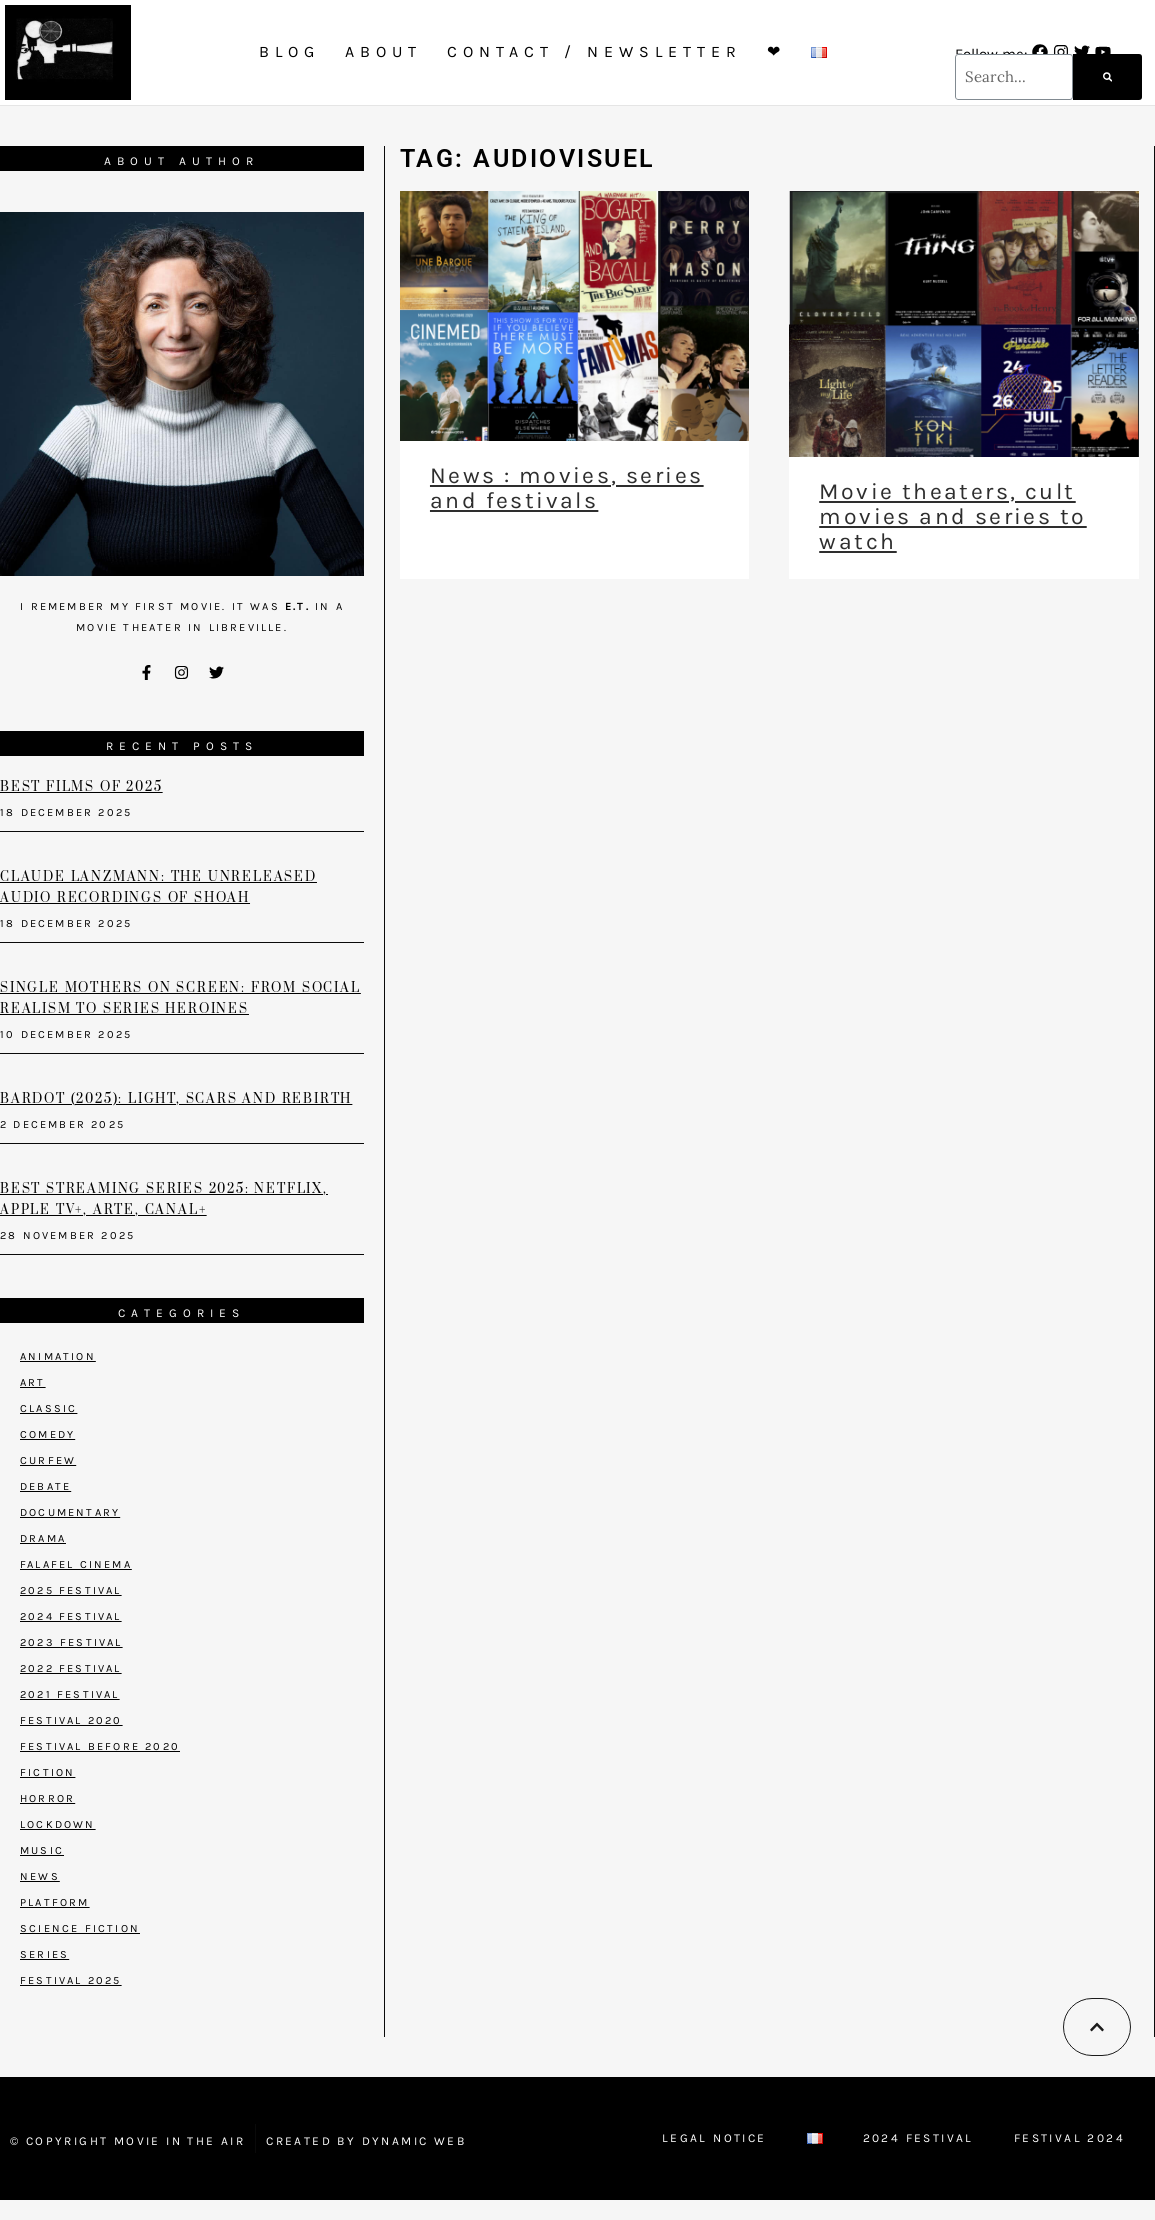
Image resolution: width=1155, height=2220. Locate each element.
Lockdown (58, 1824)
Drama (43, 1538)
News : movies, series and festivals (566, 488)
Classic (48, 1408)
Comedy (47, 1434)
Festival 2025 (71, 1980)
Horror (47, 1798)
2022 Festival (71, 1668)
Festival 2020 (71, 1720)
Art (33, 1382)
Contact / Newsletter (594, 51)
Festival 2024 (1069, 2138)
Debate (45, 1486)
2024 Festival (71, 1616)
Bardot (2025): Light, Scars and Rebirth (176, 1099)
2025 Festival (71, 1590)
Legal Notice (714, 2138)
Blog (289, 51)
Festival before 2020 (100, 1746)
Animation (58, 1356)
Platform (55, 1902)
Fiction (47, 1772)
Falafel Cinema (76, 1564)
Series (44, 1954)
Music (42, 1850)
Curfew (48, 1460)
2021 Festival (70, 1694)
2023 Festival (71, 1642)
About (383, 51)
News (40, 1876)
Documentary (70, 1512)
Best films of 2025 (81, 787)
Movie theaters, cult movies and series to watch (952, 516)
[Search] (1107, 77)
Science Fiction (80, 1928)
